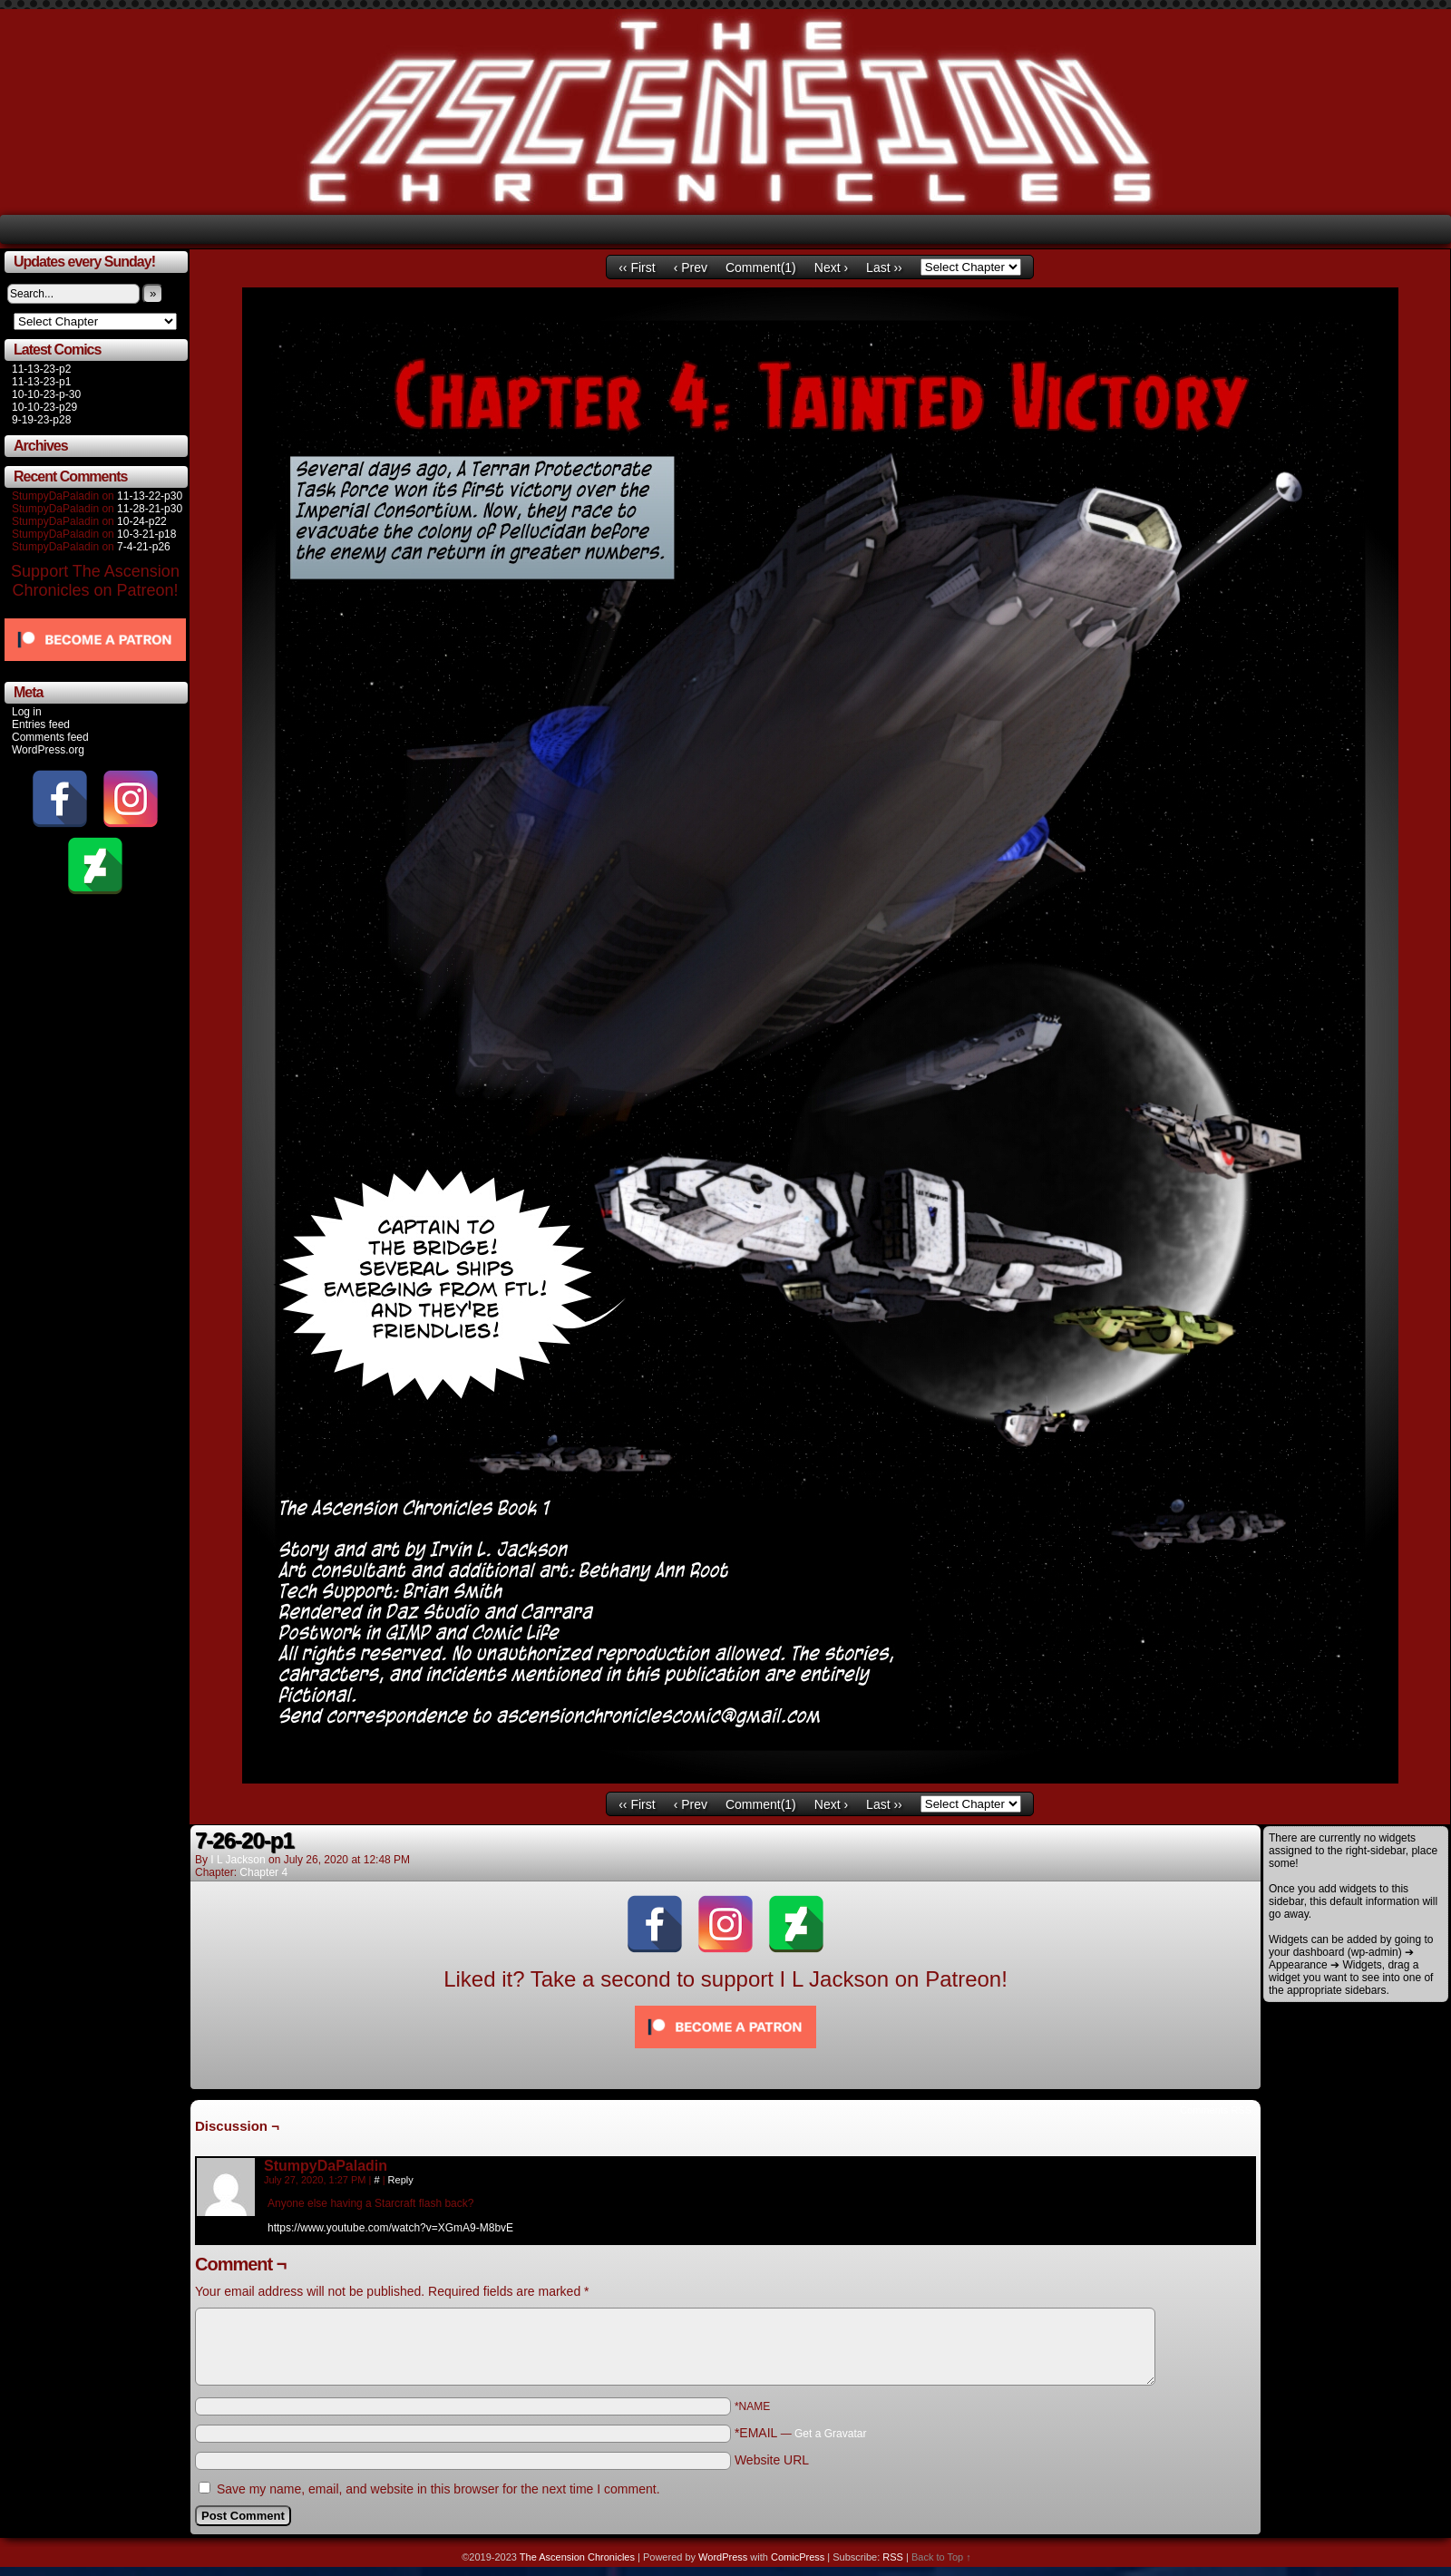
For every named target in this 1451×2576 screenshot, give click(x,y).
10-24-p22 (142, 521)
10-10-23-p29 (44, 407)
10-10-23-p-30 (46, 394)
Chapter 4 (263, 1872)
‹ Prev (690, 267)
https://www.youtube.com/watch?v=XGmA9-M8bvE (390, 2227)
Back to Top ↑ (941, 2557)
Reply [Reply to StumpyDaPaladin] (401, 2179)
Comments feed (50, 737)
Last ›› (884, 267)
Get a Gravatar (830, 2433)
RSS (892, 2557)
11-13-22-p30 (149, 496)
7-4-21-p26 (143, 546)
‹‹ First (636, 267)
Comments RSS (1215, 2110)
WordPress (722, 2557)
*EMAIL (801, 2432)
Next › (831, 267)
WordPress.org (48, 750)
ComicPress (797, 2557)
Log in (27, 711)
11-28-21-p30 (149, 508)
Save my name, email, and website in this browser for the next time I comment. (438, 2489)
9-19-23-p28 (41, 419)
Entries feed (41, 724)
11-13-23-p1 (41, 381)
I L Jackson (237, 1859)
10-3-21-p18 (146, 534)
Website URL (772, 2460)
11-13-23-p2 (41, 369)
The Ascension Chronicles (577, 2557)
